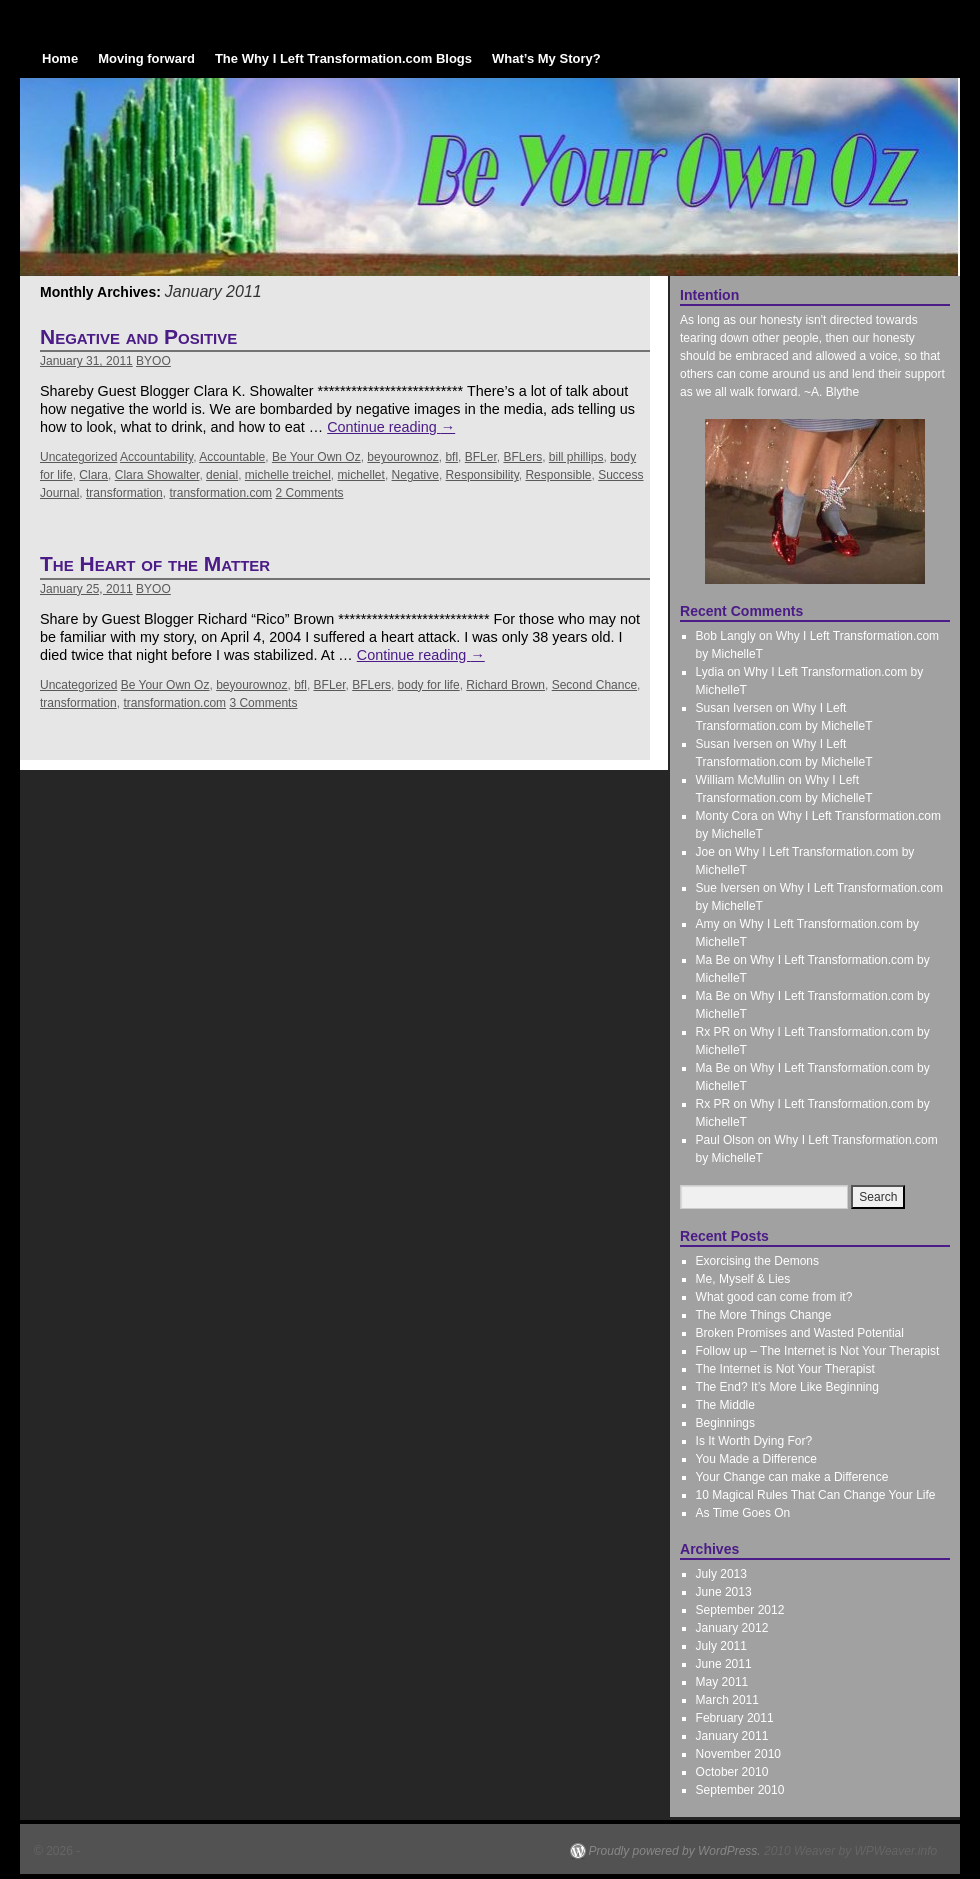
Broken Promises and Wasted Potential (800, 1333)
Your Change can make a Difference (792, 1477)
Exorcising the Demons (757, 1261)
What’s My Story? (546, 58)
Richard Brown (505, 685)
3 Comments (263, 703)
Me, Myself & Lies (743, 1279)
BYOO (153, 361)
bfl (451, 457)
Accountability (156, 457)
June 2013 (724, 1592)
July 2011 (721, 1646)
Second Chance (594, 685)
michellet (361, 475)
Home (60, 58)
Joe (705, 852)
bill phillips (576, 457)
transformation (124, 493)
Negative (415, 475)
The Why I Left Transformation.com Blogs (343, 58)
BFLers (522, 457)
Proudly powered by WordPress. (675, 1851)
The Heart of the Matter (155, 563)
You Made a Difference (756, 1459)
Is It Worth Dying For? (754, 1441)
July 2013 (721, 1574)
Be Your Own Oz (316, 457)
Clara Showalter (157, 475)
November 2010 (738, 1754)
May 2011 (722, 1682)
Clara (93, 475)
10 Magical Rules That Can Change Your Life (816, 1495)
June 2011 (724, 1664)
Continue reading (391, 427)
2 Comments (309, 493)
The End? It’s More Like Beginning (787, 1387)
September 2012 (740, 1610)
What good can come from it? (774, 1297)
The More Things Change (764, 1315)
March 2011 (727, 1700)
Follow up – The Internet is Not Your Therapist (818, 1351)
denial (222, 475)
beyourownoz (402, 457)
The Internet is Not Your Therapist (785, 1369)
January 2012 (732, 1628)
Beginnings (725, 1423)
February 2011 (735, 1718)
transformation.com (220, 493)
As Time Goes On (743, 1513)
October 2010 (732, 1772)
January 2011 (732, 1736)
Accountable (232, 457)
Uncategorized (78, 457)
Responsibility (482, 475)
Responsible (558, 475)
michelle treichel (288, 475)
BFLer (481, 457)
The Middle (725, 1405)
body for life (429, 685)
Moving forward (146, 58)
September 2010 (740, 1790)
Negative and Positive (138, 336)
